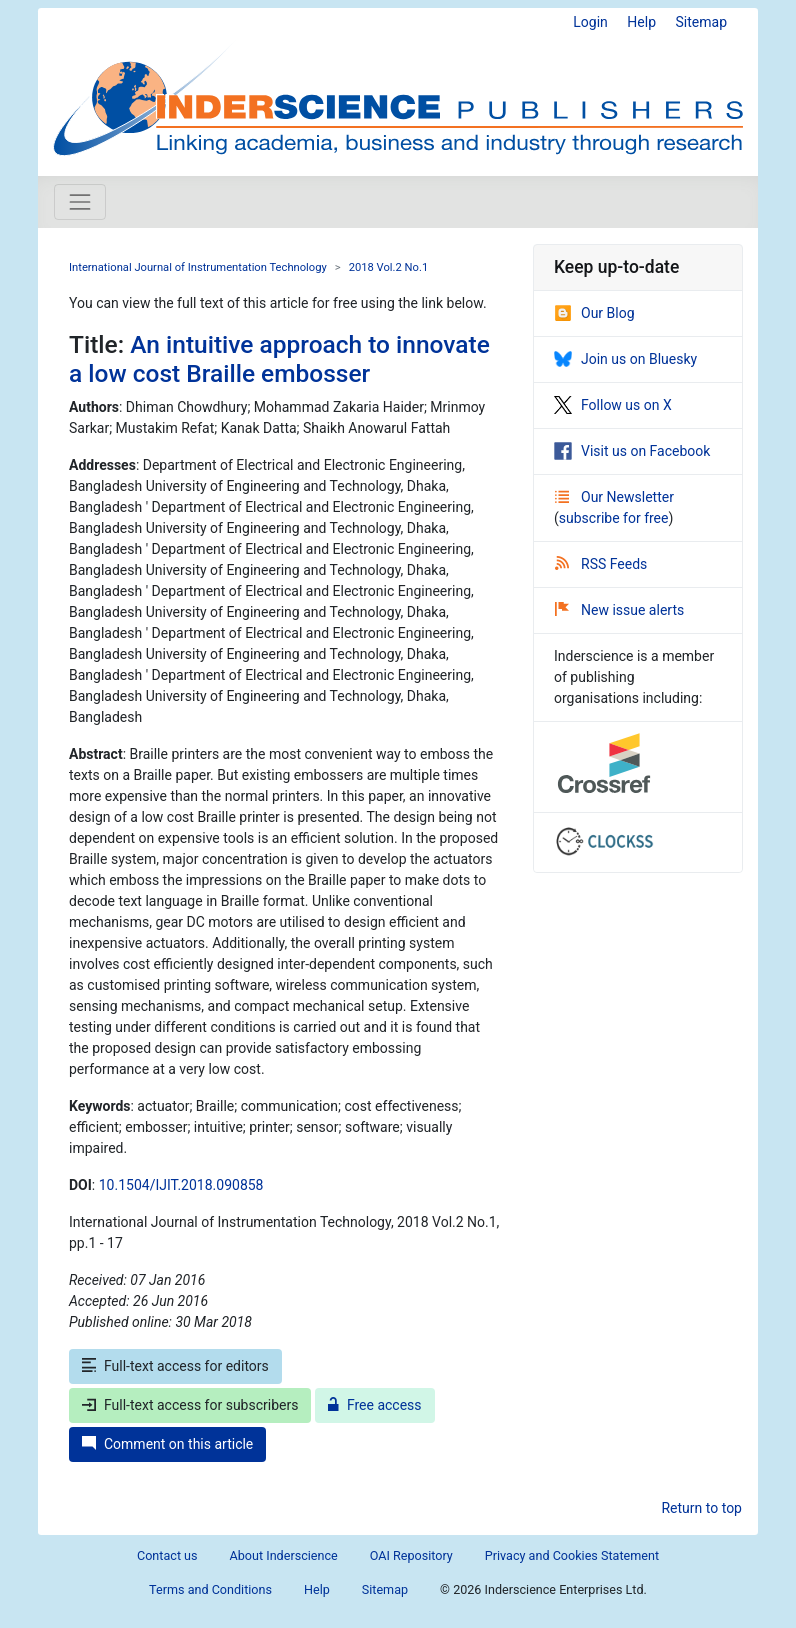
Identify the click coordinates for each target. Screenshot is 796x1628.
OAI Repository (411, 1555)
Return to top (701, 1508)
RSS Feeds (601, 564)
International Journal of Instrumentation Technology (198, 267)
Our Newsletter (614, 497)
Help (641, 22)
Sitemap (701, 22)
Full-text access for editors (175, 1366)
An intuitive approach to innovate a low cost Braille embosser (279, 359)
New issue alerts (619, 610)
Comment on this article (167, 1444)
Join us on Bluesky (625, 359)
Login (590, 22)
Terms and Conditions (210, 1589)
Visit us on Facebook (632, 451)
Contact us (167, 1555)
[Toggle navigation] (80, 202)
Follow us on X (613, 405)
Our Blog (594, 313)
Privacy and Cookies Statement (572, 1555)
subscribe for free (614, 518)
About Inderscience (284, 1555)
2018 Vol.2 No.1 (389, 267)
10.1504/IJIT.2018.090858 (181, 1185)
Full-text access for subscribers (190, 1405)
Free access (375, 1405)
